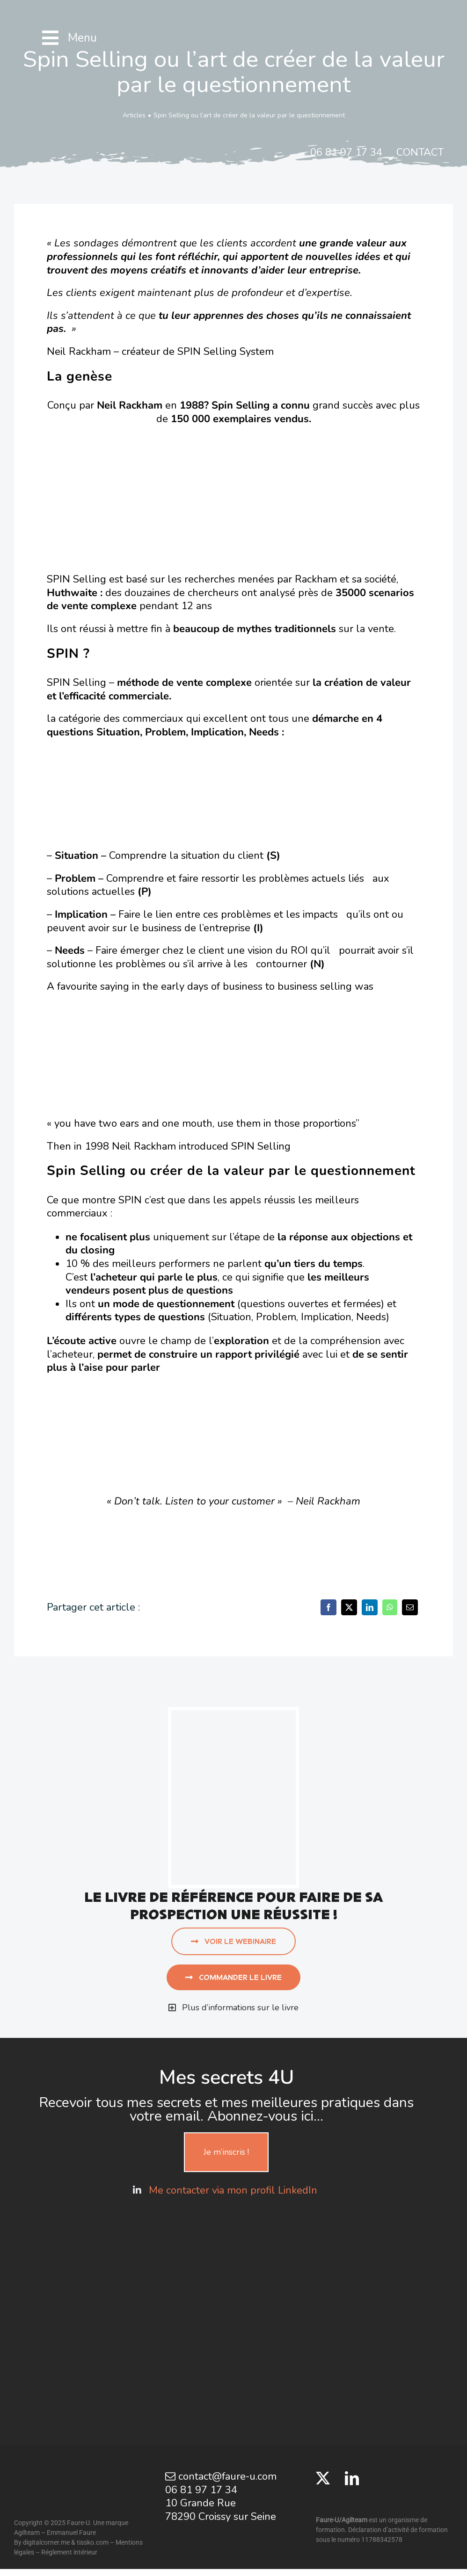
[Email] (410, 1607)
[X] (349, 1607)
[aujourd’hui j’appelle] (233, 1715)
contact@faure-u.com (221, 2476)
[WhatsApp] (390, 1607)
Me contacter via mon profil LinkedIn (234, 2190)
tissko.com (93, 2542)
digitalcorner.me (46, 2542)
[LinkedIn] (369, 1607)
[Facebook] (328, 1607)
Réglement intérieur (69, 2552)
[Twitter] (323, 2478)
